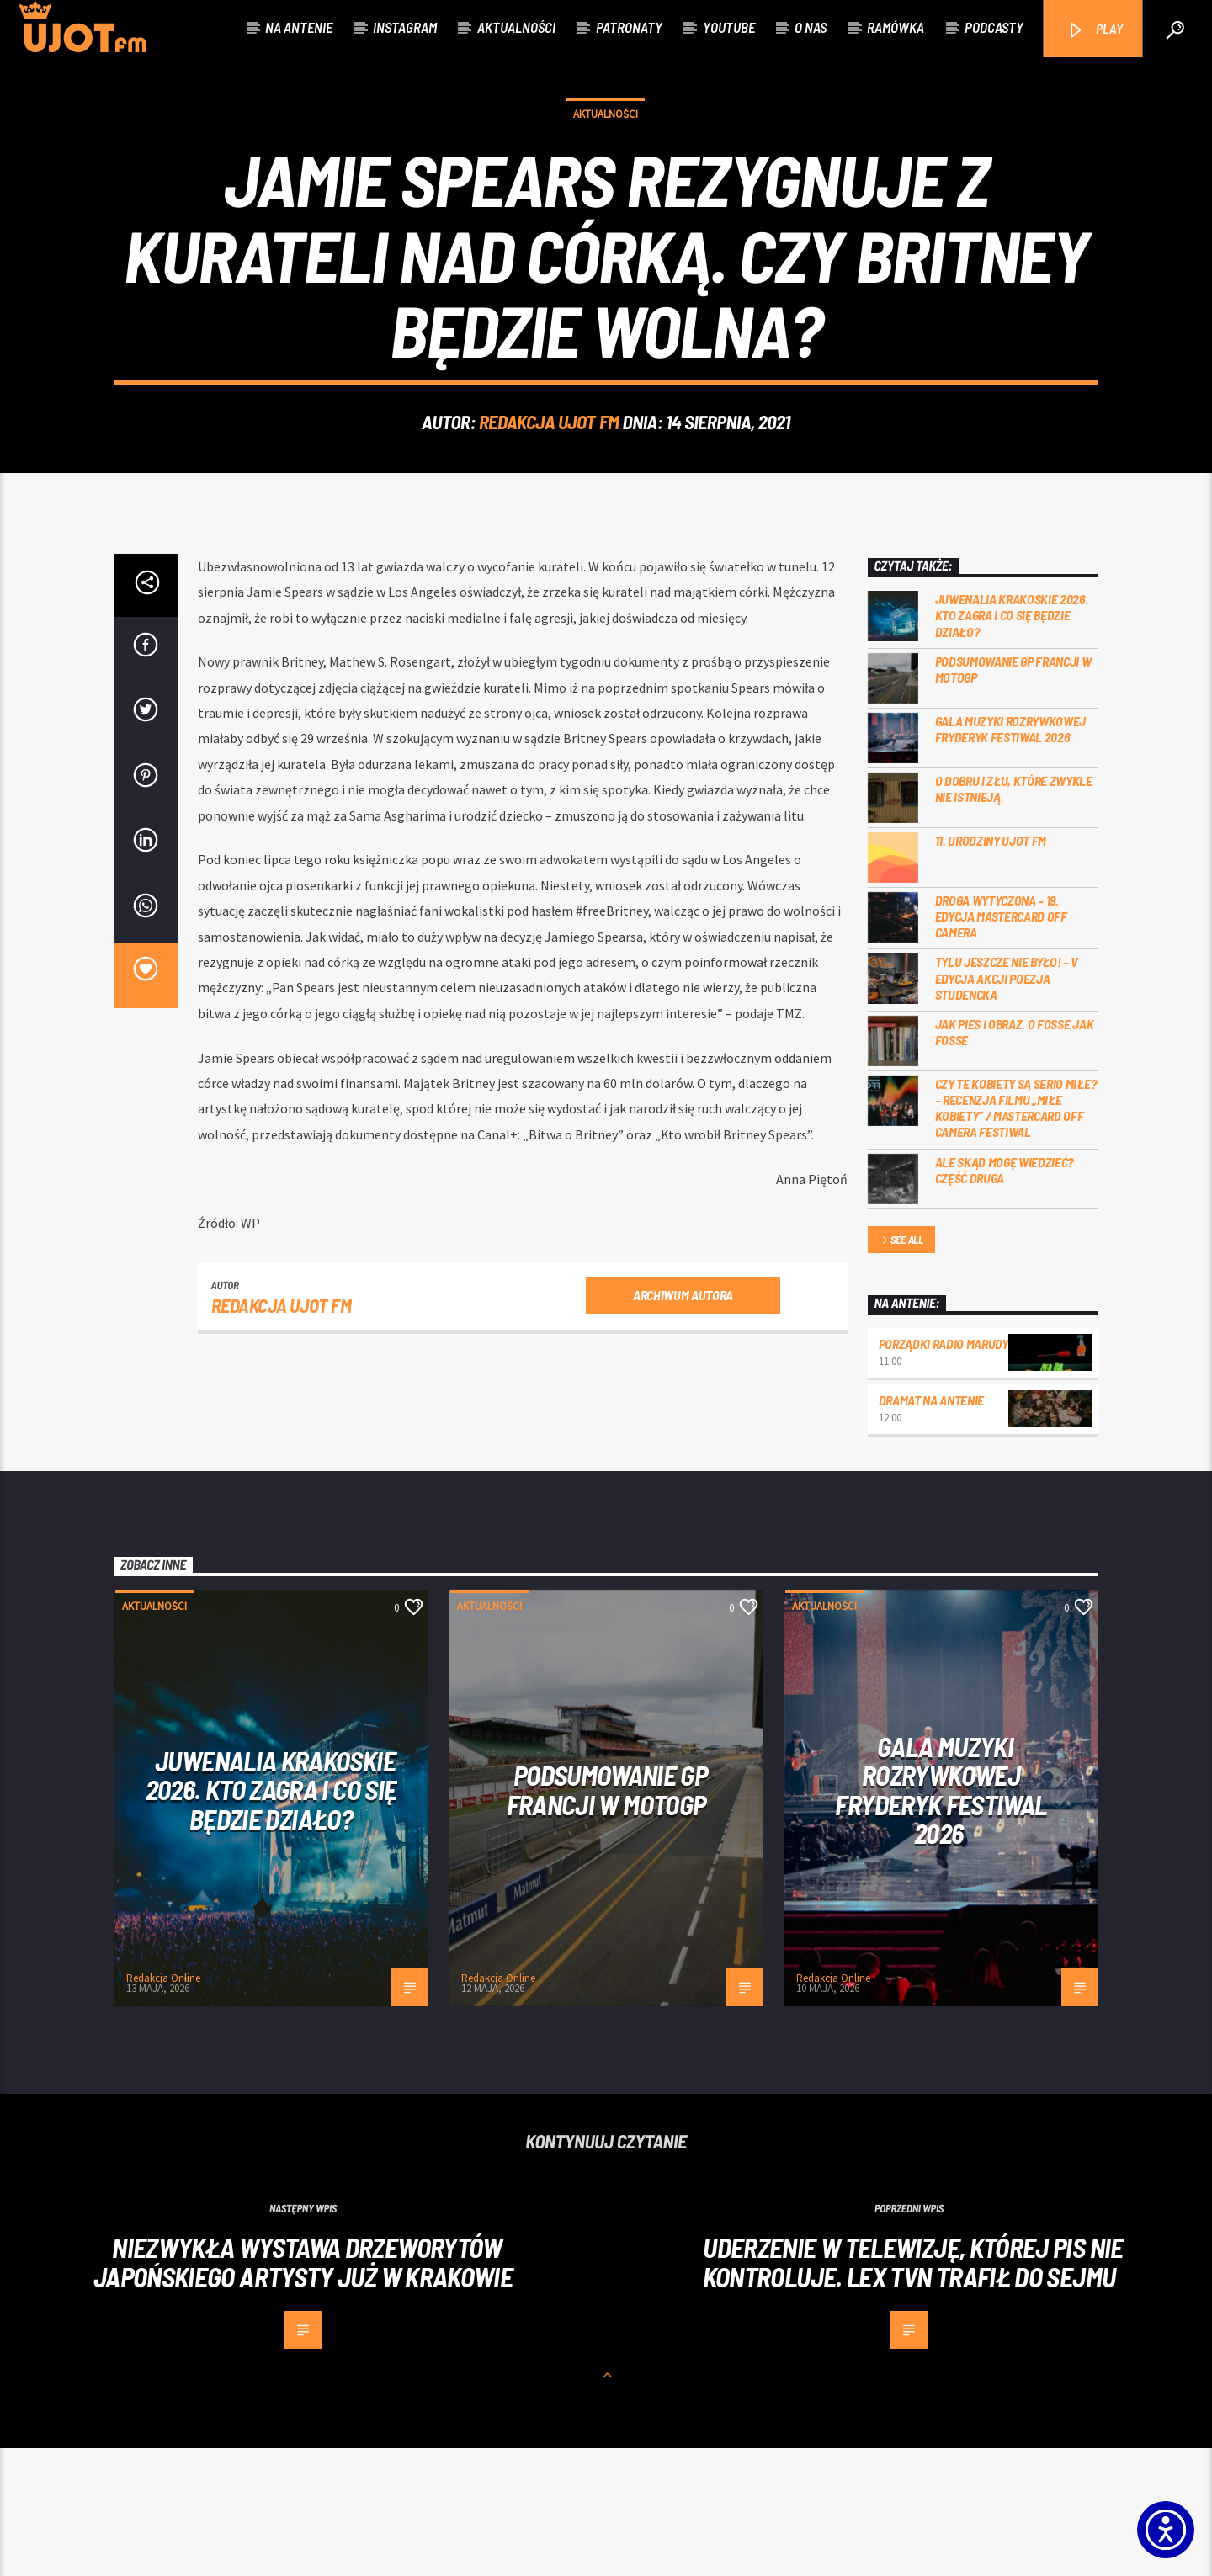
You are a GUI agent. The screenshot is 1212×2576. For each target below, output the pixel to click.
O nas (811, 27)
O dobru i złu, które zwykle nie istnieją (1013, 916)
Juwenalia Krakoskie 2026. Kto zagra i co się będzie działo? (1012, 743)
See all (901, 1369)
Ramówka (895, 27)
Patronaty (629, 27)
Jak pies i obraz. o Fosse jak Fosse (1014, 1160)
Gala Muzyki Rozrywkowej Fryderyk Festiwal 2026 (1011, 857)
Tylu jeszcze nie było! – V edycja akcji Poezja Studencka (1007, 1105)
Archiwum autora (683, 1423)
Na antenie (298, 27)
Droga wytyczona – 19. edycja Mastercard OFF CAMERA (1001, 1044)
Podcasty (994, 27)
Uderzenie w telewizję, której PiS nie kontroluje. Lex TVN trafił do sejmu (913, 2389)
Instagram (405, 27)
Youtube (729, 27)
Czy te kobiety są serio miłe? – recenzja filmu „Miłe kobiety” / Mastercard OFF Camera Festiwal (1016, 1235)
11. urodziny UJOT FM (991, 968)
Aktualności (516, 27)
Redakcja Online (163, 2106)
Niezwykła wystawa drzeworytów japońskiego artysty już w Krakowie (303, 2389)
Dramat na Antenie (932, 1528)
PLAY (1094, 30)
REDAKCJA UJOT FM (549, 485)
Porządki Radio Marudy (943, 1471)
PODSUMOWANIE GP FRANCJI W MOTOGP (1013, 797)
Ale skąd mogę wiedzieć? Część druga (1004, 1298)
